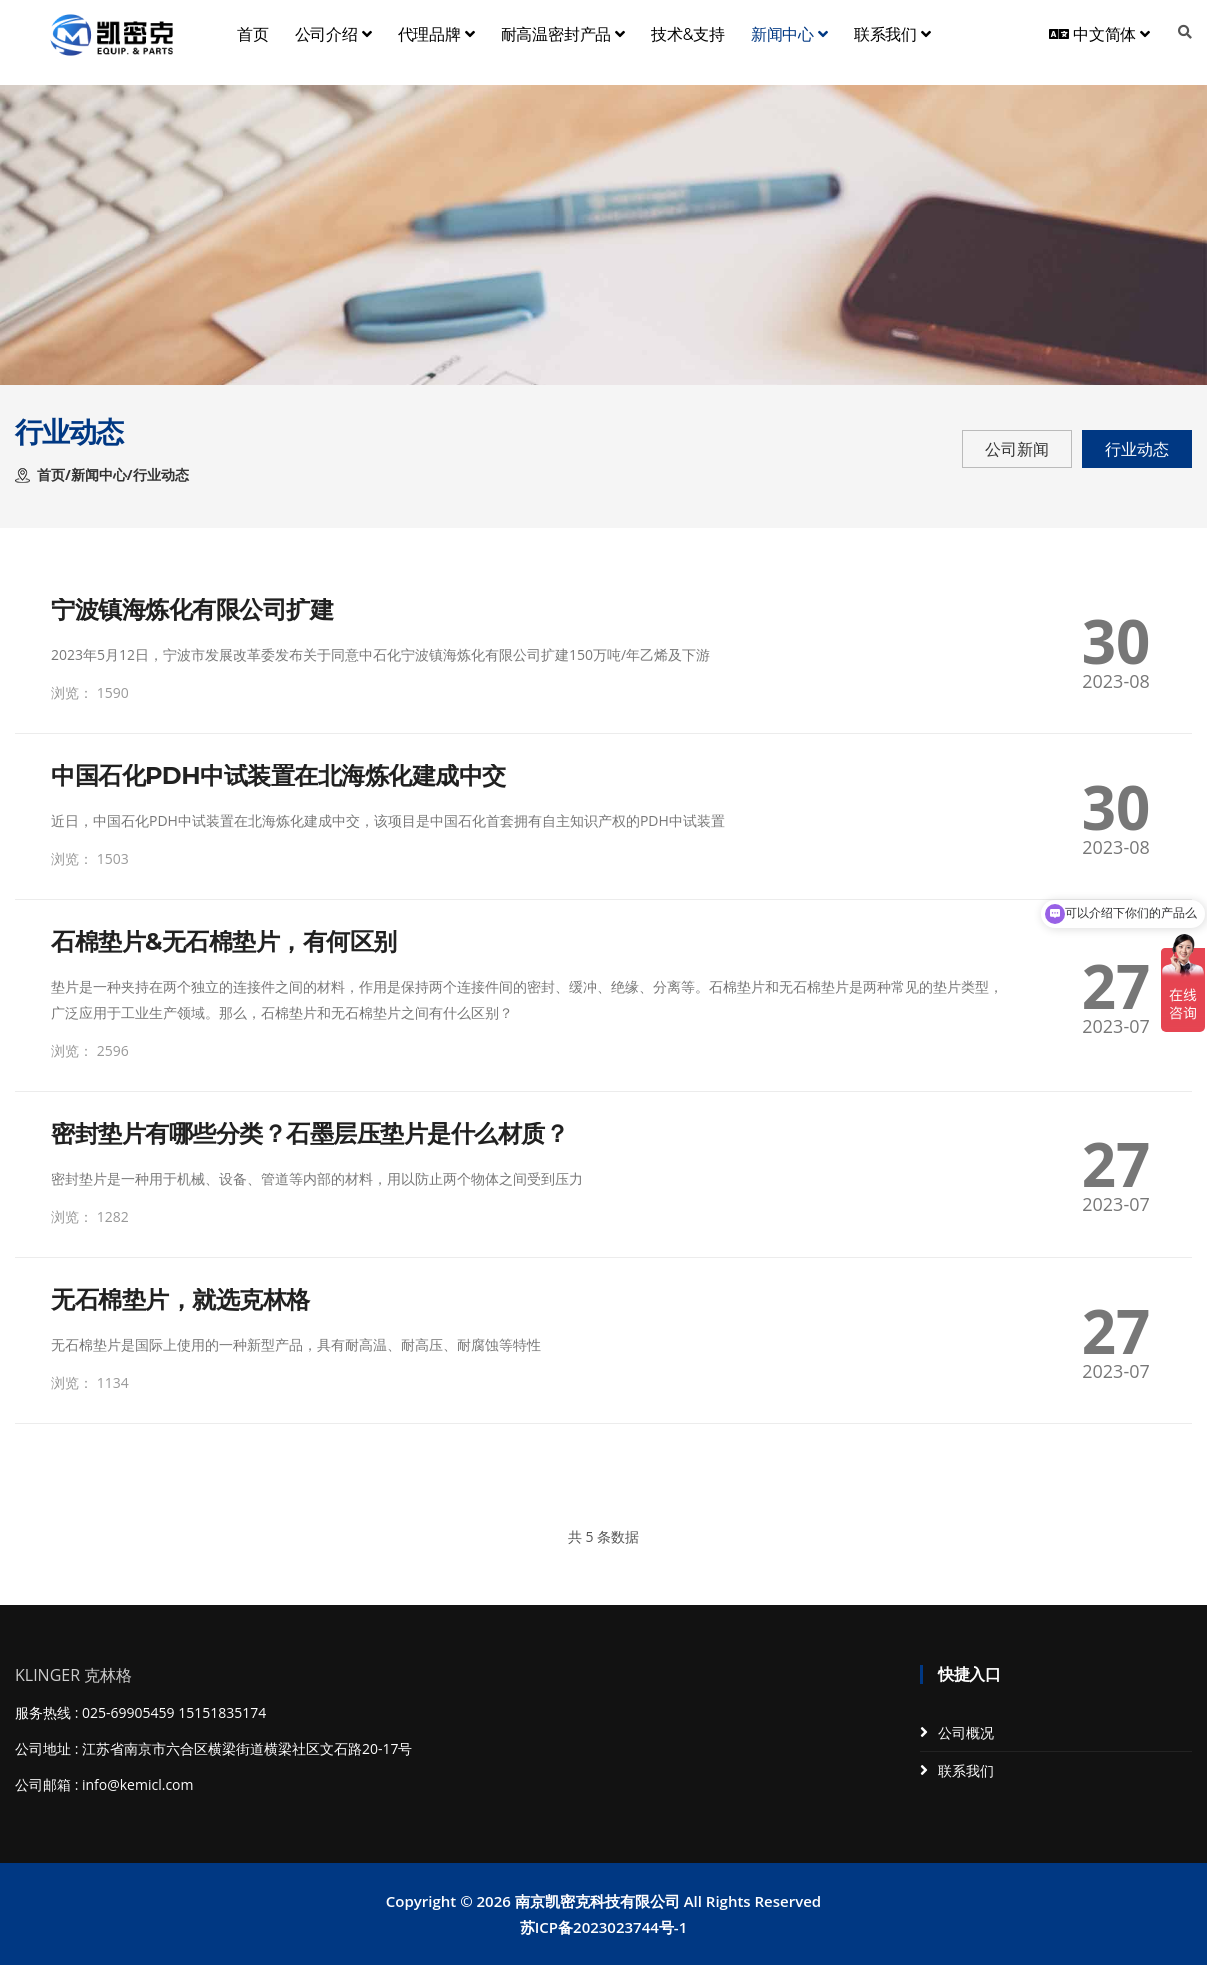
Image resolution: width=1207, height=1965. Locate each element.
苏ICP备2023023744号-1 (603, 1927)
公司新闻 (1017, 449)
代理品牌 (436, 34)
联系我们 (892, 34)
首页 (253, 34)
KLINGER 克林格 (73, 1675)
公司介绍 (333, 34)
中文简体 (1099, 34)
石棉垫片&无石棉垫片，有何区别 (224, 942)
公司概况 (966, 1732)
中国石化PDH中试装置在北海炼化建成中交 (278, 776)
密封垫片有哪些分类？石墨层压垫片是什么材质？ (309, 1134)
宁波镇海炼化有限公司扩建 (192, 610)
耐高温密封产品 (563, 34)
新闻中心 (789, 34)
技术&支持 (688, 34)
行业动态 (1137, 449)
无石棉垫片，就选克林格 (180, 1300)
